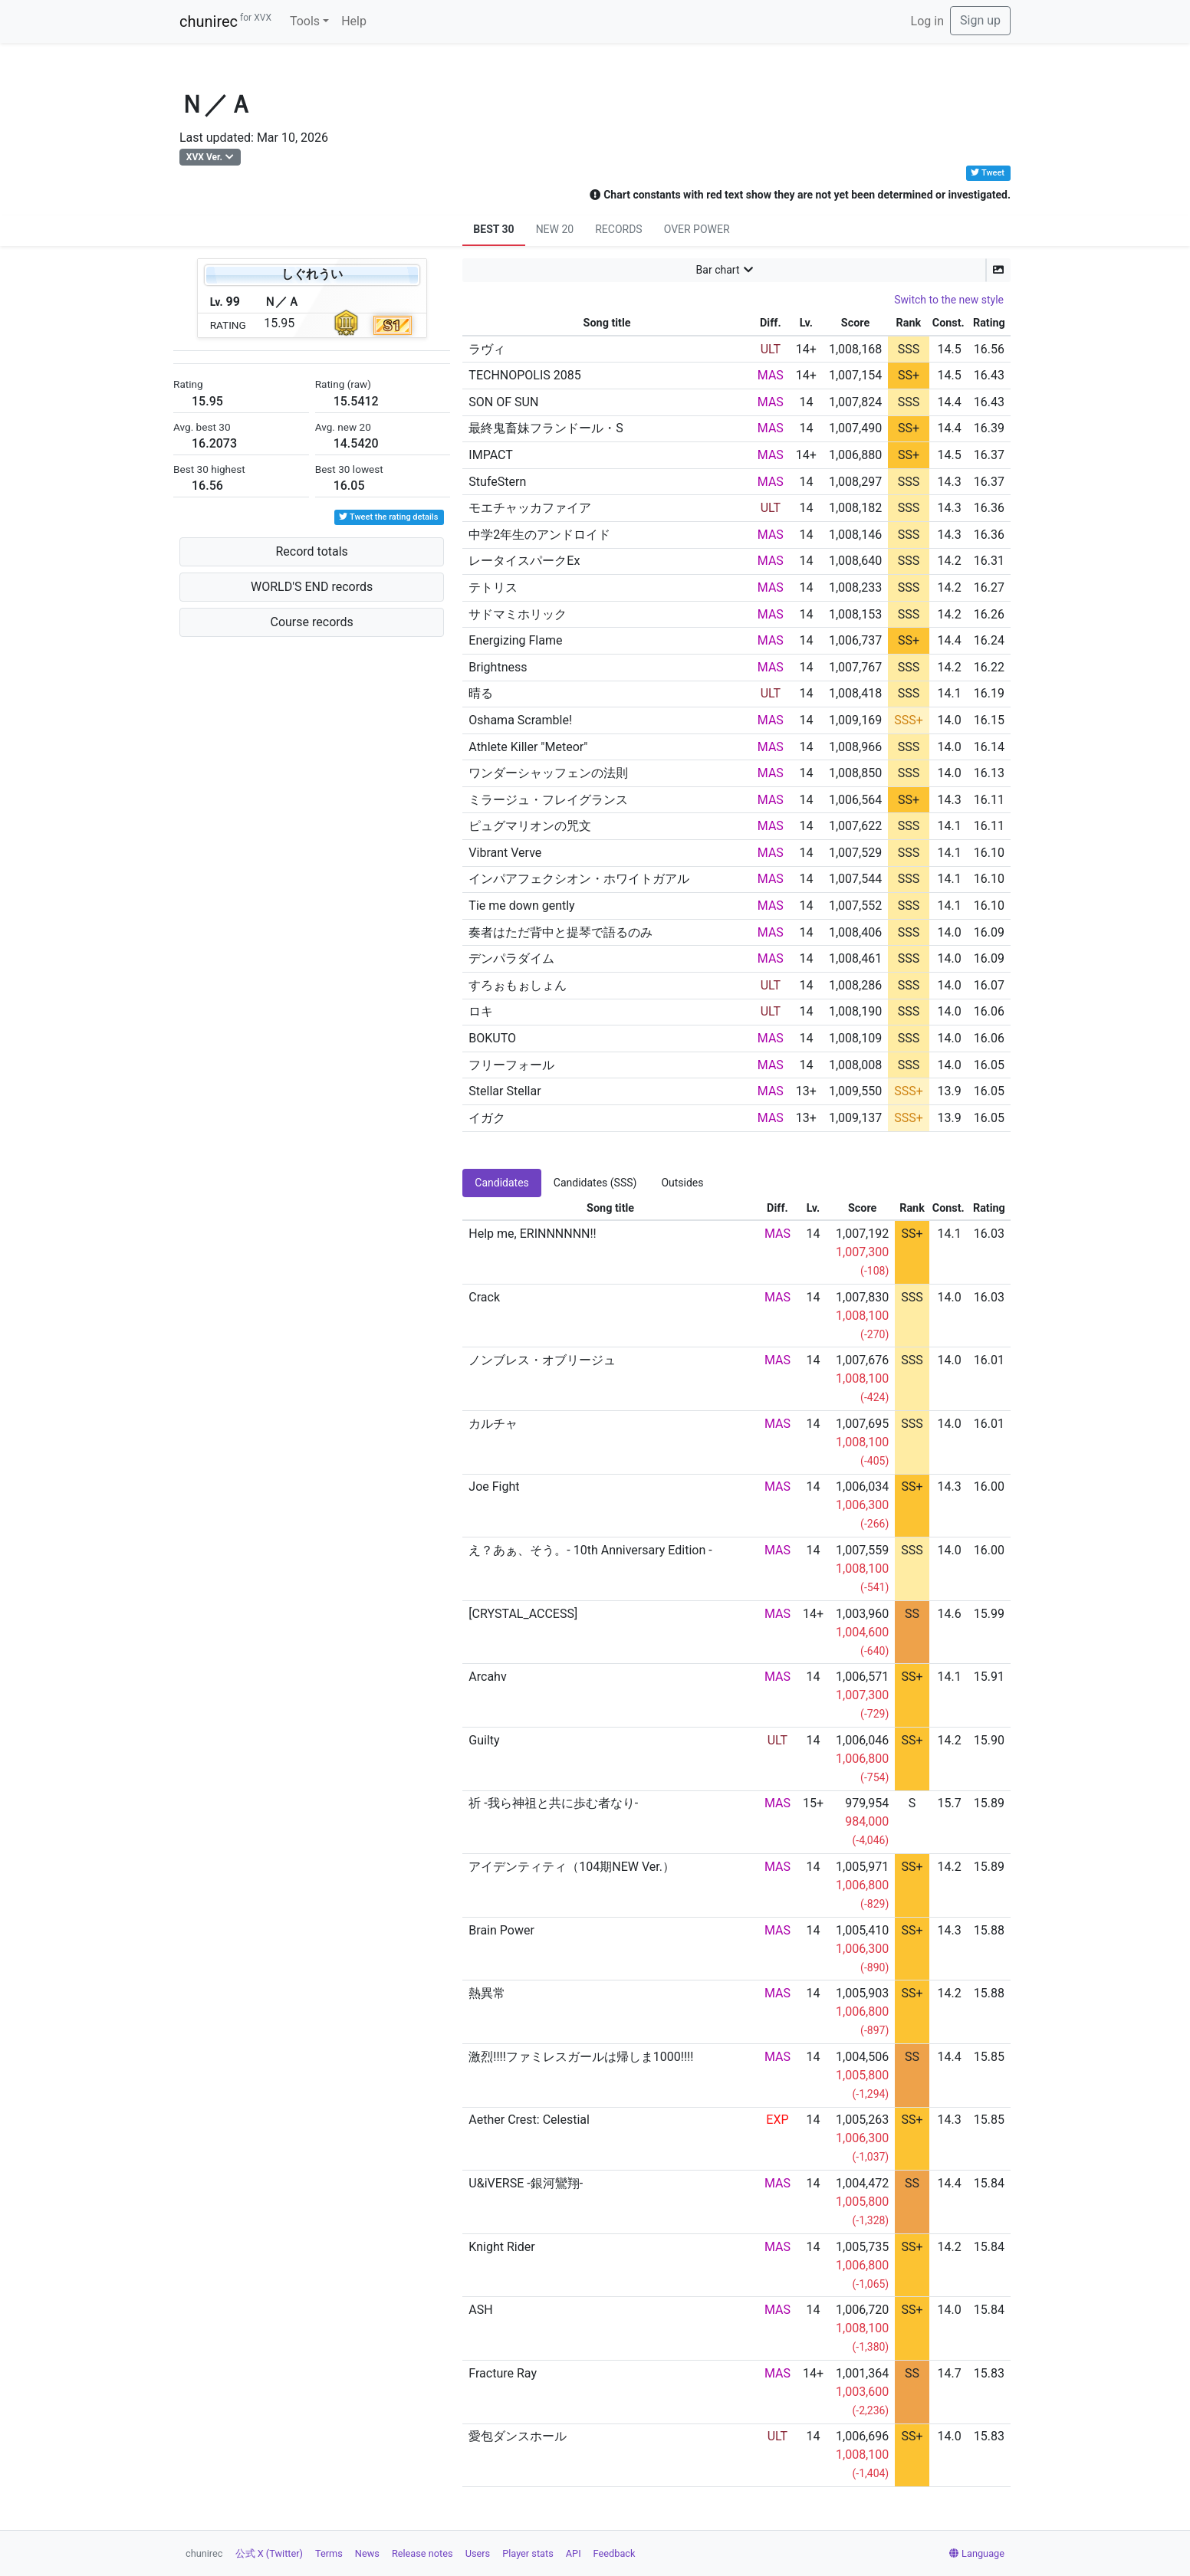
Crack (484, 1297)
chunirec (225, 21)
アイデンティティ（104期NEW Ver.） (571, 1866)
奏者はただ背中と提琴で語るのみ (560, 932)
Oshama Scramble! (520, 720)
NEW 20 (555, 229)
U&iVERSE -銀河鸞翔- (525, 2183)
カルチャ (493, 1423)
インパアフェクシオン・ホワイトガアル (578, 878)
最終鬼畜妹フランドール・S (545, 428)
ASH (480, 2309)
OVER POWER (697, 229)
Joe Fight (493, 1486)
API (573, 2553)
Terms (329, 2553)
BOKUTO (492, 1038)
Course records (312, 622)
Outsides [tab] (682, 1182)
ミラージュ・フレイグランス (548, 799)
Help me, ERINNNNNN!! (532, 1233)
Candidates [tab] (502, 1182)
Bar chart (718, 270)
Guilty (483, 1740)
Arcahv (487, 1676)
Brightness (497, 667)
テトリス (493, 587)
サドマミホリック (517, 614)
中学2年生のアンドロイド (539, 534)
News (367, 2553)
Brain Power (501, 1930)
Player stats (528, 2553)
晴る (480, 693)
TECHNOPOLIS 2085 (524, 375)
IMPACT (490, 455)
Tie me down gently (521, 905)
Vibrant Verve (504, 852)
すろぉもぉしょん (517, 985)
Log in (927, 21)
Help (354, 21)
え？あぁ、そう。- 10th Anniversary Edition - (590, 1550)
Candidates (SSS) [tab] (595, 1182)
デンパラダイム (511, 958)
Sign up (980, 20)
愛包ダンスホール (517, 2436)
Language (976, 2553)
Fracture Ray (502, 2373)
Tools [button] (305, 21)
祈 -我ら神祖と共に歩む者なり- (553, 1803)
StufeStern (497, 481)
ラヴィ (486, 349)
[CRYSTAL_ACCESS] (522, 1613)
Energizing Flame (515, 640)
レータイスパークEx (524, 560)
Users (478, 2553)
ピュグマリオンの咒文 (529, 826)
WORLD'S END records (312, 586)
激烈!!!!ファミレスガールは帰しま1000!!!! (580, 2056)
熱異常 (486, 1993)
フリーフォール (511, 1065)
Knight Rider (501, 2247)
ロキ (480, 1011)
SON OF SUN (503, 402)
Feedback (614, 2553)
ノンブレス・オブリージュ (542, 1360)
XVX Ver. (204, 157)
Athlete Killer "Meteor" (527, 747)
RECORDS (618, 229)
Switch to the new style (949, 300)
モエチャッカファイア (529, 507)
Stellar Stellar (504, 1091)
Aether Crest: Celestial (529, 2119)
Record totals (311, 551)
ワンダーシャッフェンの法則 (548, 773)
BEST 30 (493, 229)
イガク (486, 1118)
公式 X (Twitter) (269, 2553)
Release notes (422, 2553)
